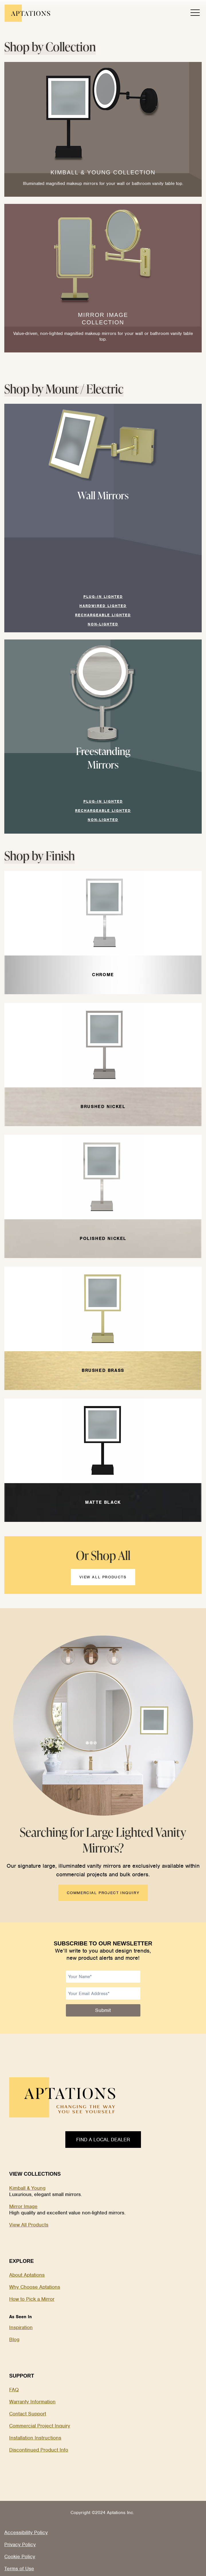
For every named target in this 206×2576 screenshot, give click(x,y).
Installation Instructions (35, 2438)
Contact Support (27, 2414)
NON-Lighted (103, 624)
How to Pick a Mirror (31, 2299)
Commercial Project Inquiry (39, 2426)
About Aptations (27, 2275)
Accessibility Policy (26, 2532)
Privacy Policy (20, 2544)
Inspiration (21, 2327)
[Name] (103, 1977)
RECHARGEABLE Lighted (103, 615)
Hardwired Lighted (103, 605)
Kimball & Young (27, 2188)
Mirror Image (23, 2206)
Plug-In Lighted (103, 596)
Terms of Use (19, 2568)
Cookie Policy (19, 2556)
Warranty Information (32, 2401)
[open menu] (195, 13)
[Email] (103, 1993)
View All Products (28, 2225)
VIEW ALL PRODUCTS (102, 1577)
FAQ (14, 2389)
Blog (14, 2339)
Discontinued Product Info (38, 2450)
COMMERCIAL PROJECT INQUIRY (103, 1892)
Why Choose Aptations (34, 2287)
